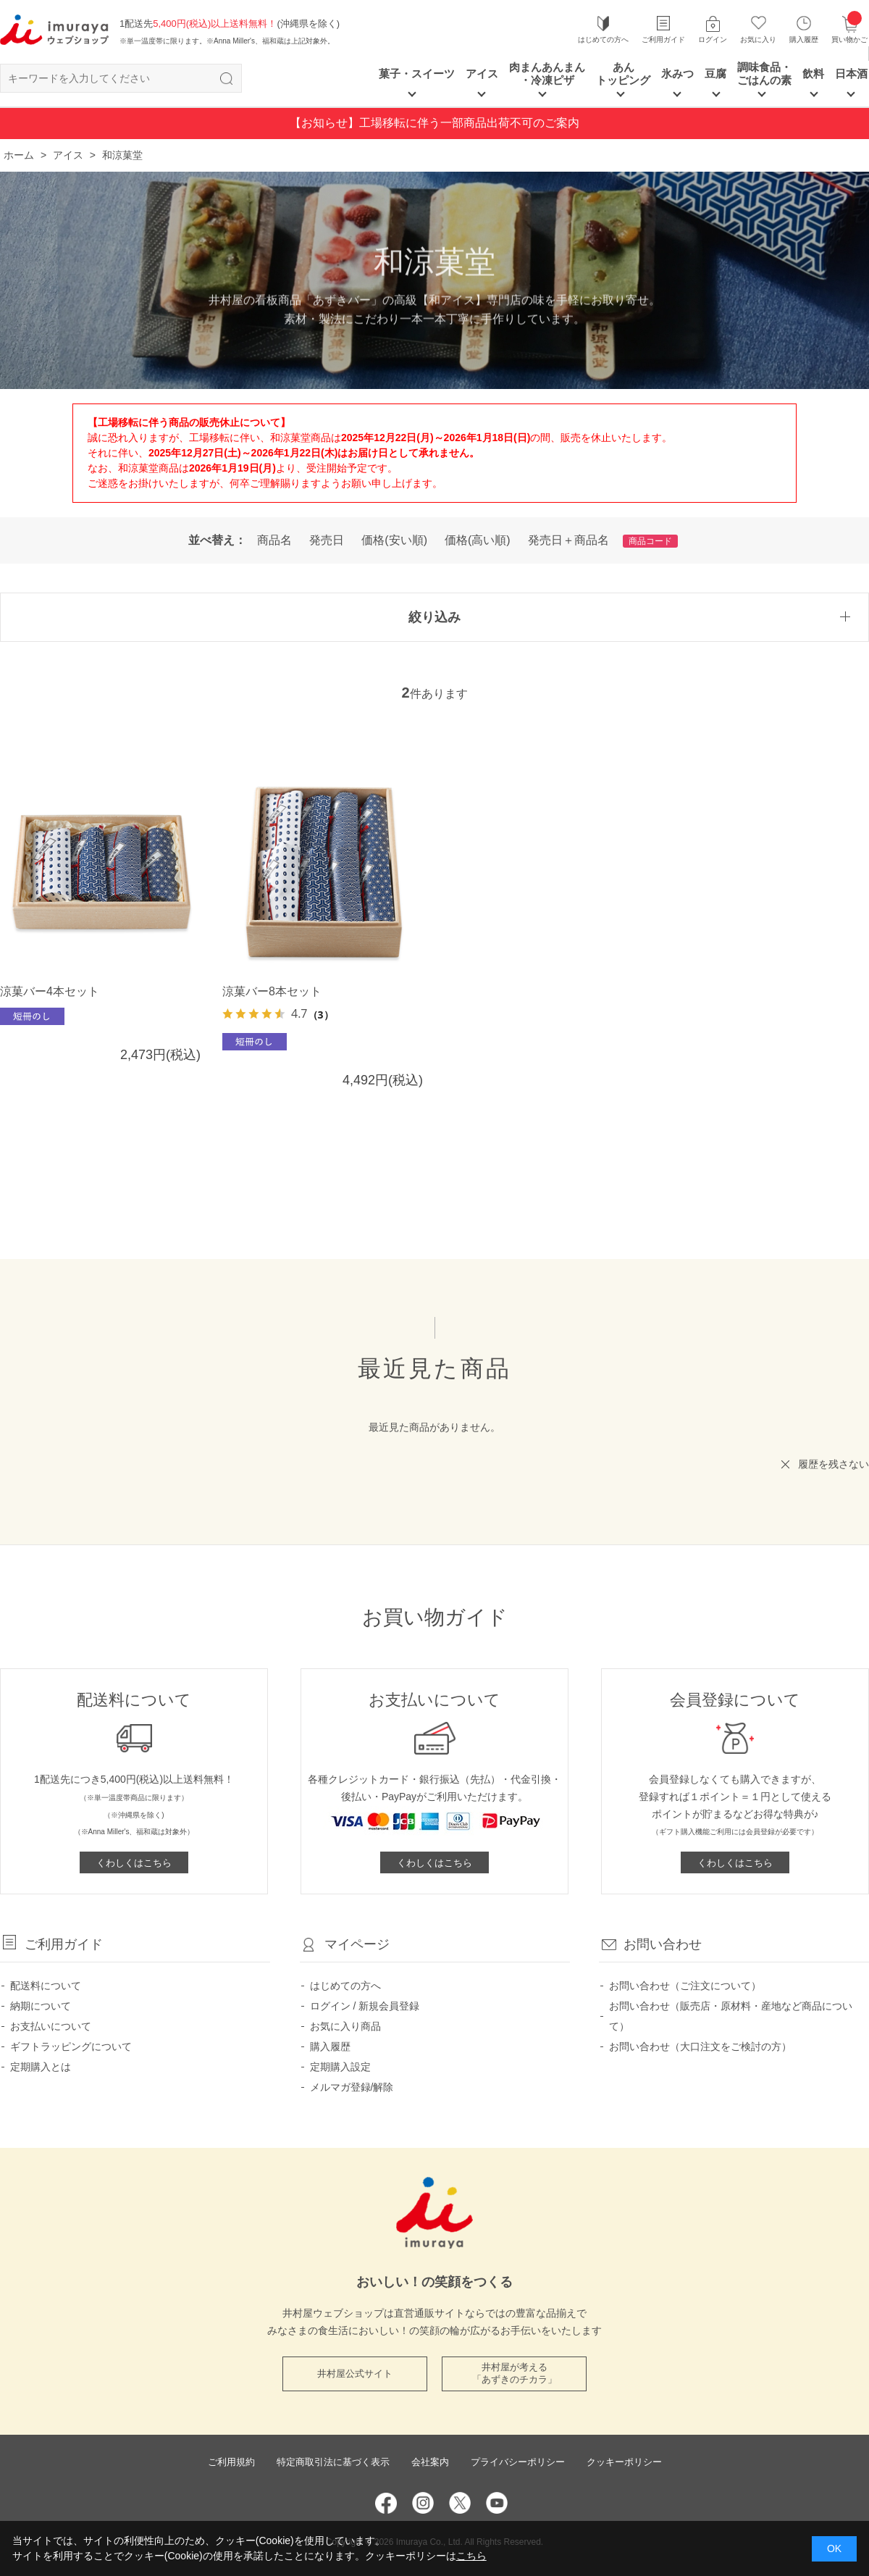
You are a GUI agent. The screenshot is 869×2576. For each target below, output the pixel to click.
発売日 (326, 540)
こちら (471, 2556)
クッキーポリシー (624, 2461)
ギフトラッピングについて (71, 2046)
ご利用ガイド (663, 39)
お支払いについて (50, 2026)
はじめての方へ (603, 39)
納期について (40, 2006)
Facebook (386, 2503)
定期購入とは (40, 2067)
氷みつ (677, 73)
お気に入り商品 (345, 2026)
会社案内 (430, 2461)
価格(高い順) (478, 540)
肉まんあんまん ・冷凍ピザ (547, 73)
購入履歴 (803, 39)
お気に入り (758, 39)
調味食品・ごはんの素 (764, 73)
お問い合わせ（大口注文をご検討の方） (700, 2046)
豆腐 (715, 73)
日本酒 (851, 73)
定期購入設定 (340, 2067)
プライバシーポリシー (518, 2461)
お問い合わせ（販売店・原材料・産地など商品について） (730, 2016)
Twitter (460, 2503)
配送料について (45, 1985)
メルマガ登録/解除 (352, 2087)
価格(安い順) (394, 540)
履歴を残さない (833, 1464)
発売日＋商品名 (568, 540)
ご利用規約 (231, 2461)
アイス (482, 73)
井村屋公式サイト (354, 2373)
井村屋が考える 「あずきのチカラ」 (514, 2373)
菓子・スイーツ (417, 73)
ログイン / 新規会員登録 (365, 2006)
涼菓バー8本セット (272, 991)
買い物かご (849, 28)
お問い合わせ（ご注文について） (685, 1985)
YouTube (497, 2503)
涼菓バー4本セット (49, 991)
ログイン (712, 39)
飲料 (813, 73)
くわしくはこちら (134, 1862)
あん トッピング (623, 73)
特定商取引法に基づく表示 (333, 2461)
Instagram (423, 2503)
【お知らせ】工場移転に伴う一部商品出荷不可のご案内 (434, 123)
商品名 (274, 540)
